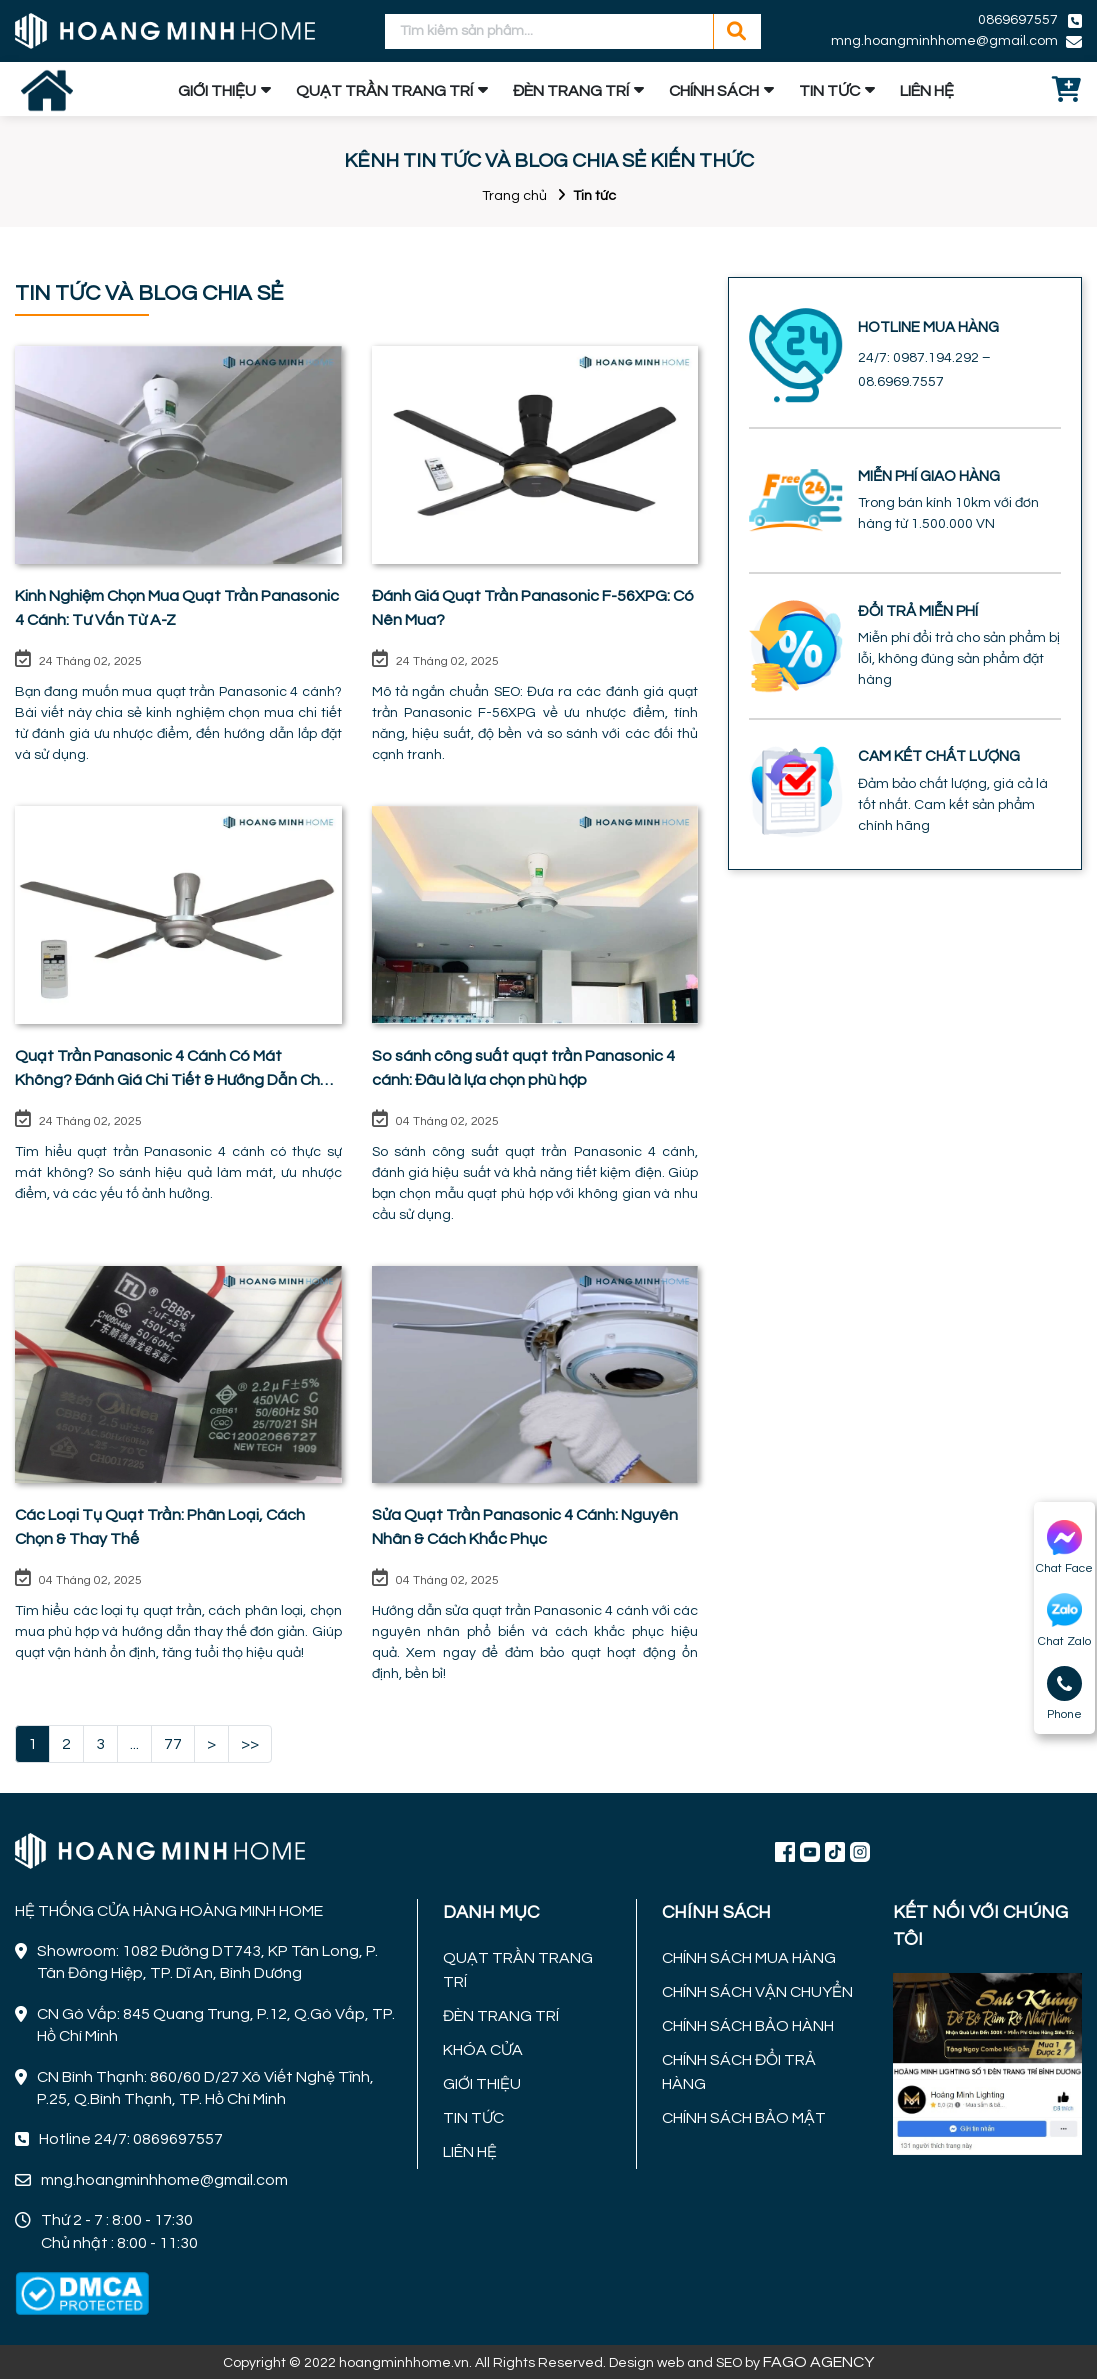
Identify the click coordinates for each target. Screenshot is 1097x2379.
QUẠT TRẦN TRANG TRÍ (384, 91)
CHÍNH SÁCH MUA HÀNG (749, 1958)
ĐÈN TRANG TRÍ (571, 91)
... (134, 1744)
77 (173, 1744)
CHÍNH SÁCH (714, 91)
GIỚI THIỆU (217, 91)
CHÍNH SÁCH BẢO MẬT (744, 2118)
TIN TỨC (829, 91)
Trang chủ (514, 196)
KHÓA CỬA (483, 2050)
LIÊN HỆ (927, 91)
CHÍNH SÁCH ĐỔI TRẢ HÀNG (739, 2072)
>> (250, 1744)
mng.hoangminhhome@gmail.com (944, 41)
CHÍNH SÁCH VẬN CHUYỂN (757, 1992)
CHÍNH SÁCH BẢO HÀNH (748, 2026)
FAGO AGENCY (818, 2362)
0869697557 (1018, 20)
